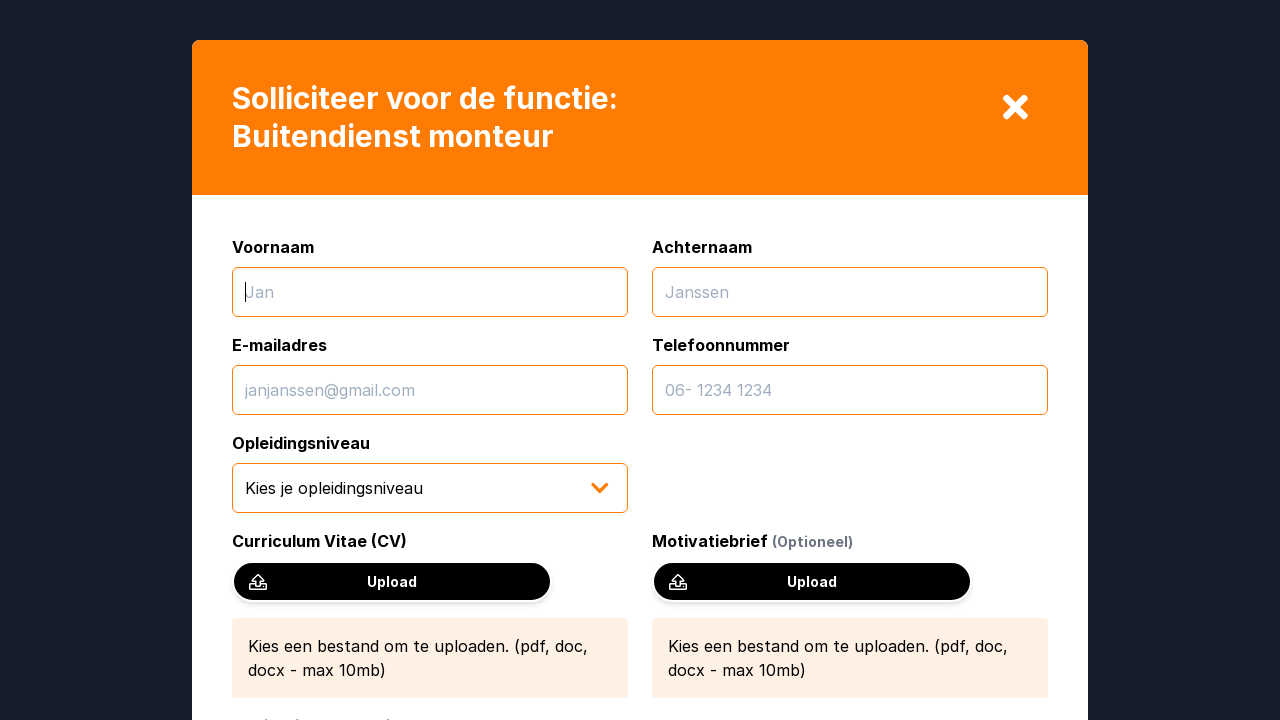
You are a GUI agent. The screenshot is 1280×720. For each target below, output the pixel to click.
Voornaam (273, 247)
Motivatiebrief (752, 541)
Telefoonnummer (721, 345)
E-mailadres (279, 345)
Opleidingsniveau (301, 443)
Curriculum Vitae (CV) (319, 541)
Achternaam (702, 247)
